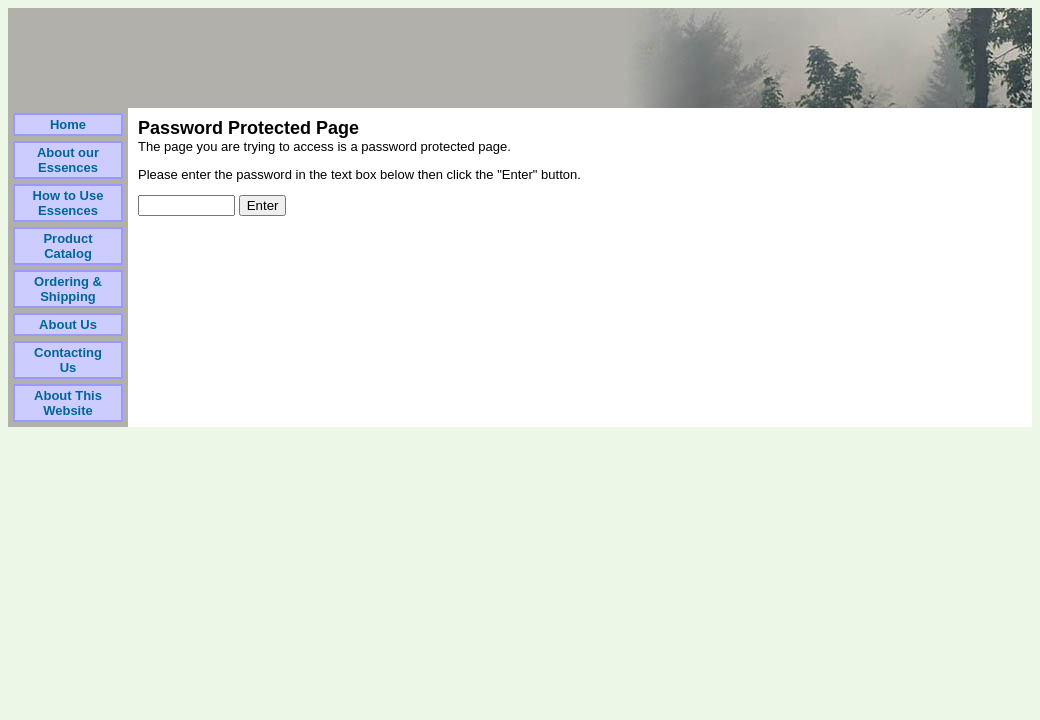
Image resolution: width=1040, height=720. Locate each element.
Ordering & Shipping (68, 289)
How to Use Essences (68, 203)
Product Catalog (67, 246)
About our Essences (68, 160)
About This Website (68, 403)
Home (68, 124)
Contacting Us (68, 360)
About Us (68, 324)
